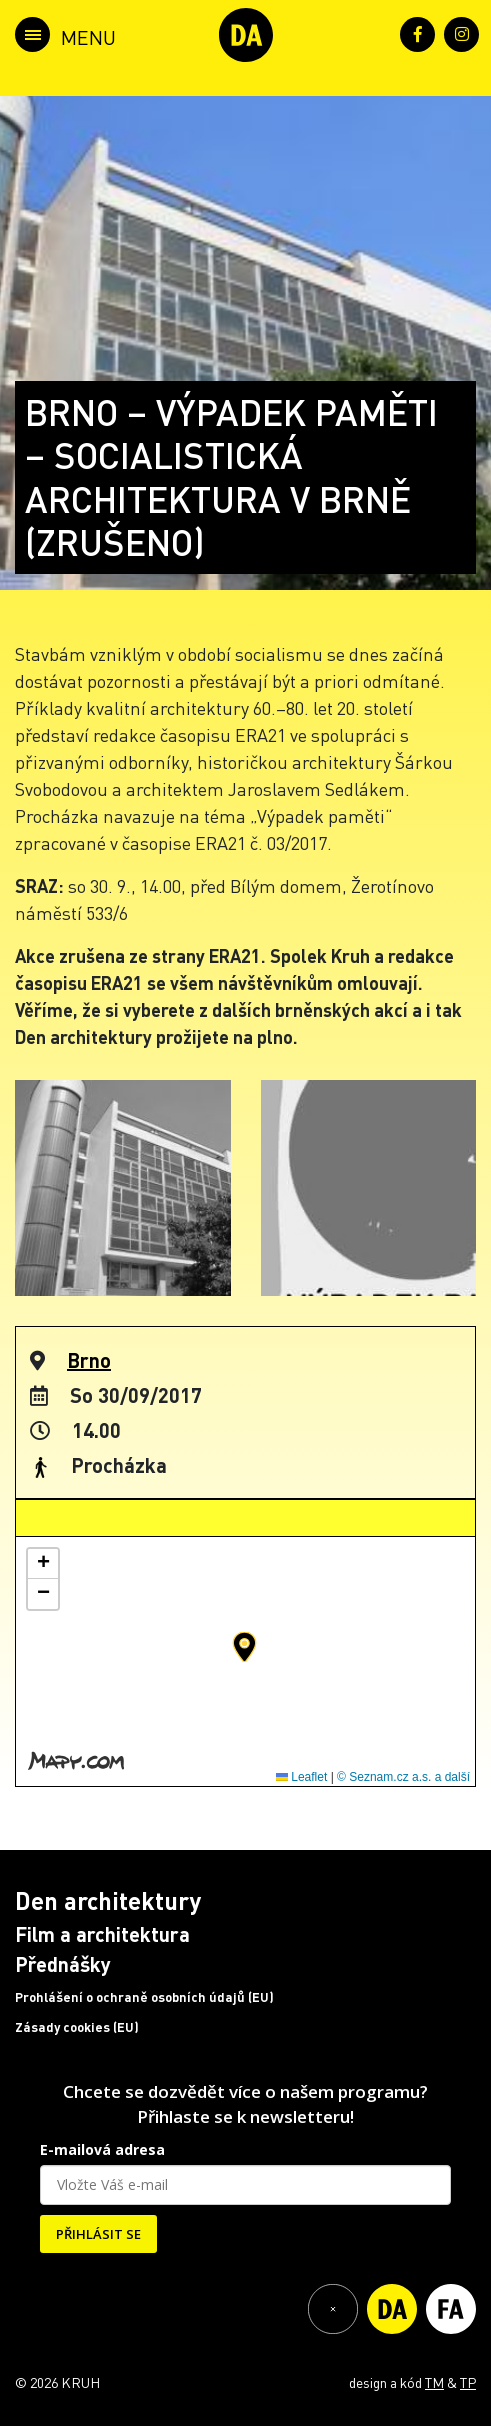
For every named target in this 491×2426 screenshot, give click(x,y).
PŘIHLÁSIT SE (98, 2234)
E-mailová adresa (102, 2149)
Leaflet (301, 1777)
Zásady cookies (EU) (77, 2027)
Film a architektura (102, 1934)
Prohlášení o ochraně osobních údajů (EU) (144, 1997)
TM (434, 2382)
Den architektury (108, 1900)
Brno (89, 1360)
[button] (244, 1647)
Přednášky (63, 1964)
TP (468, 2382)
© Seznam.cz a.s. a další (403, 1777)
